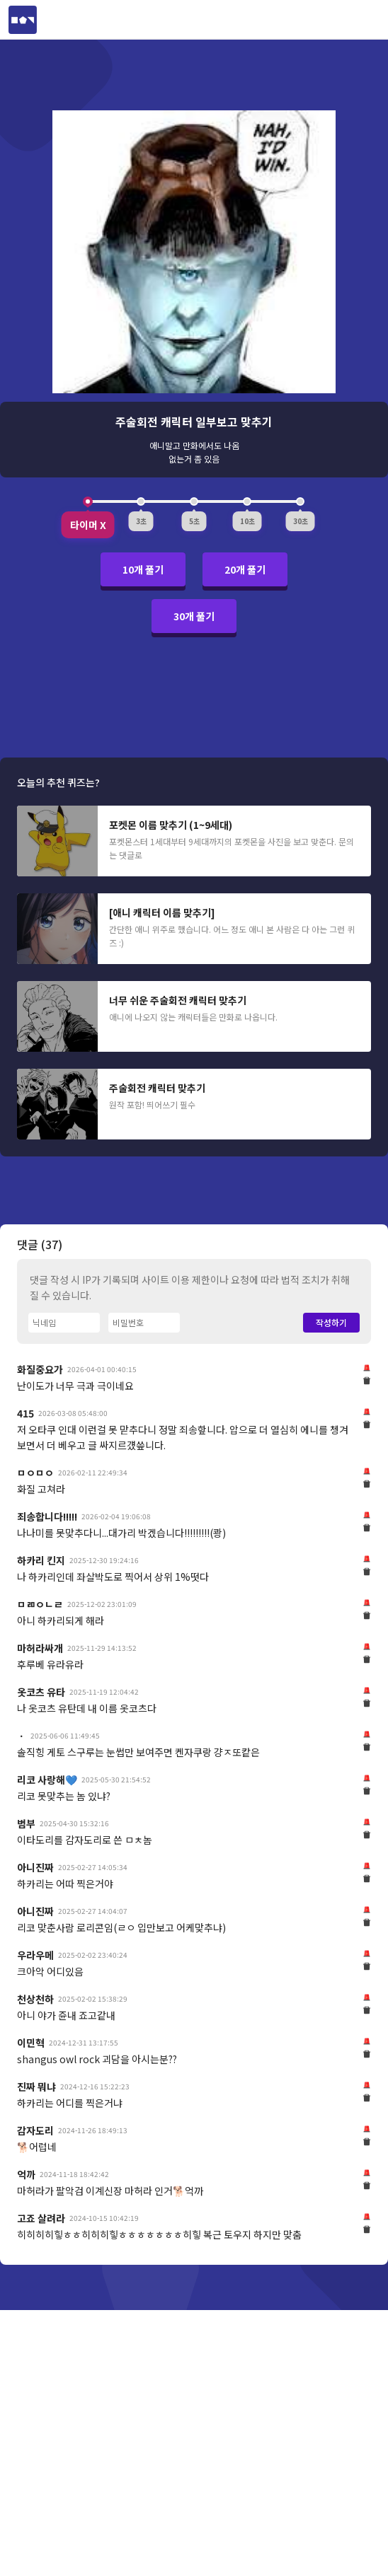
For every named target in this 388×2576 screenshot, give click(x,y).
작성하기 (331, 1322)
